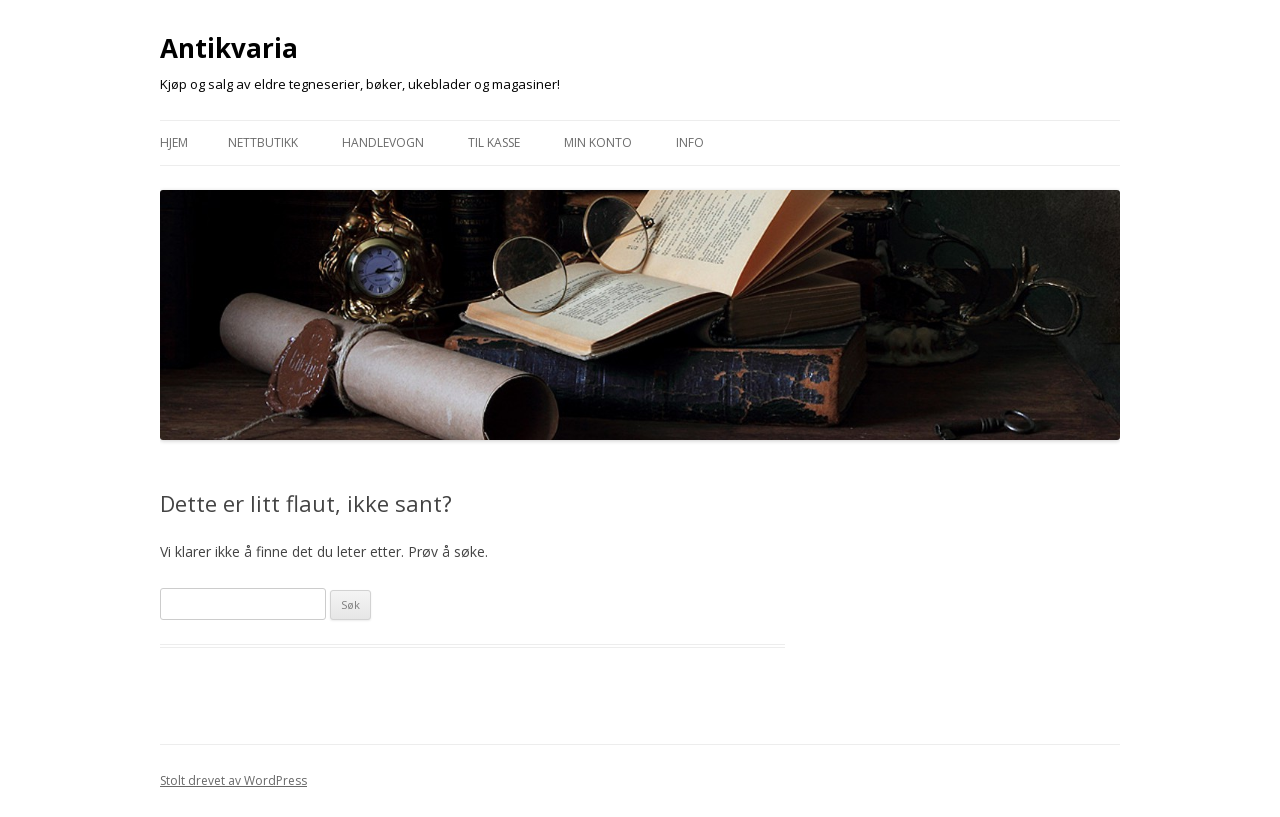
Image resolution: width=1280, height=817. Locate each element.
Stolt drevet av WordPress (233, 780)
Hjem (174, 142)
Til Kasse (494, 142)
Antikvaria (229, 48)
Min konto (598, 142)
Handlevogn (383, 142)
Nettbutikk (263, 142)
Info (690, 142)
